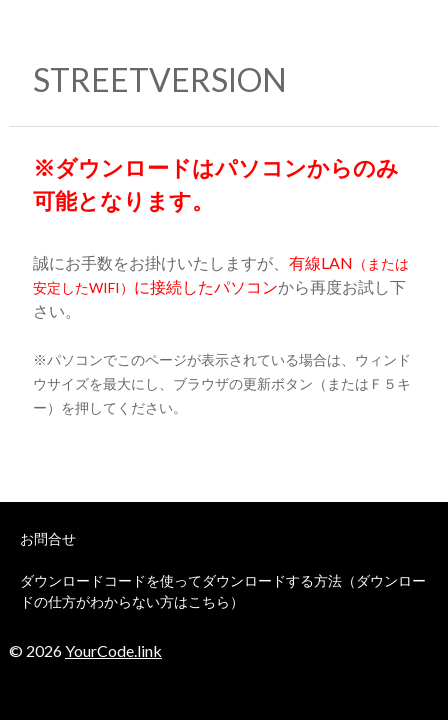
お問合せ (48, 538)
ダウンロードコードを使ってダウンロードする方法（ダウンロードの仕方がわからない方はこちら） (223, 591)
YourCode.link (113, 650)
